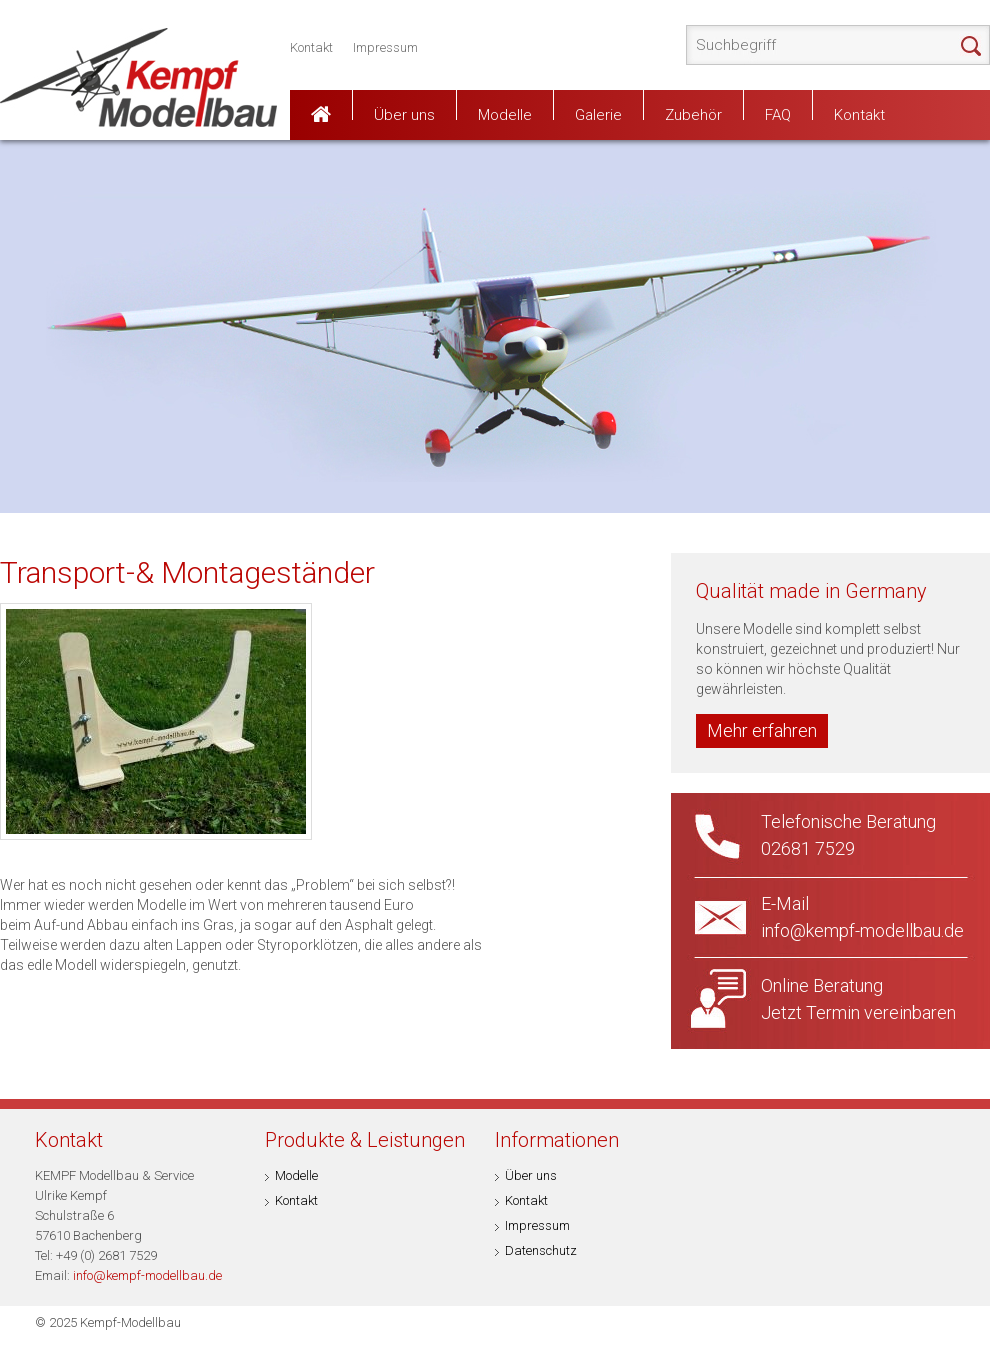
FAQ (778, 113)
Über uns (404, 113)
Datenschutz (541, 1250)
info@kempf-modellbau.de (147, 1275)
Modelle (505, 113)
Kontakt (311, 47)
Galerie (598, 113)
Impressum (385, 47)
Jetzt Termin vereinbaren (858, 1012)
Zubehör (693, 113)
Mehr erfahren (762, 730)
